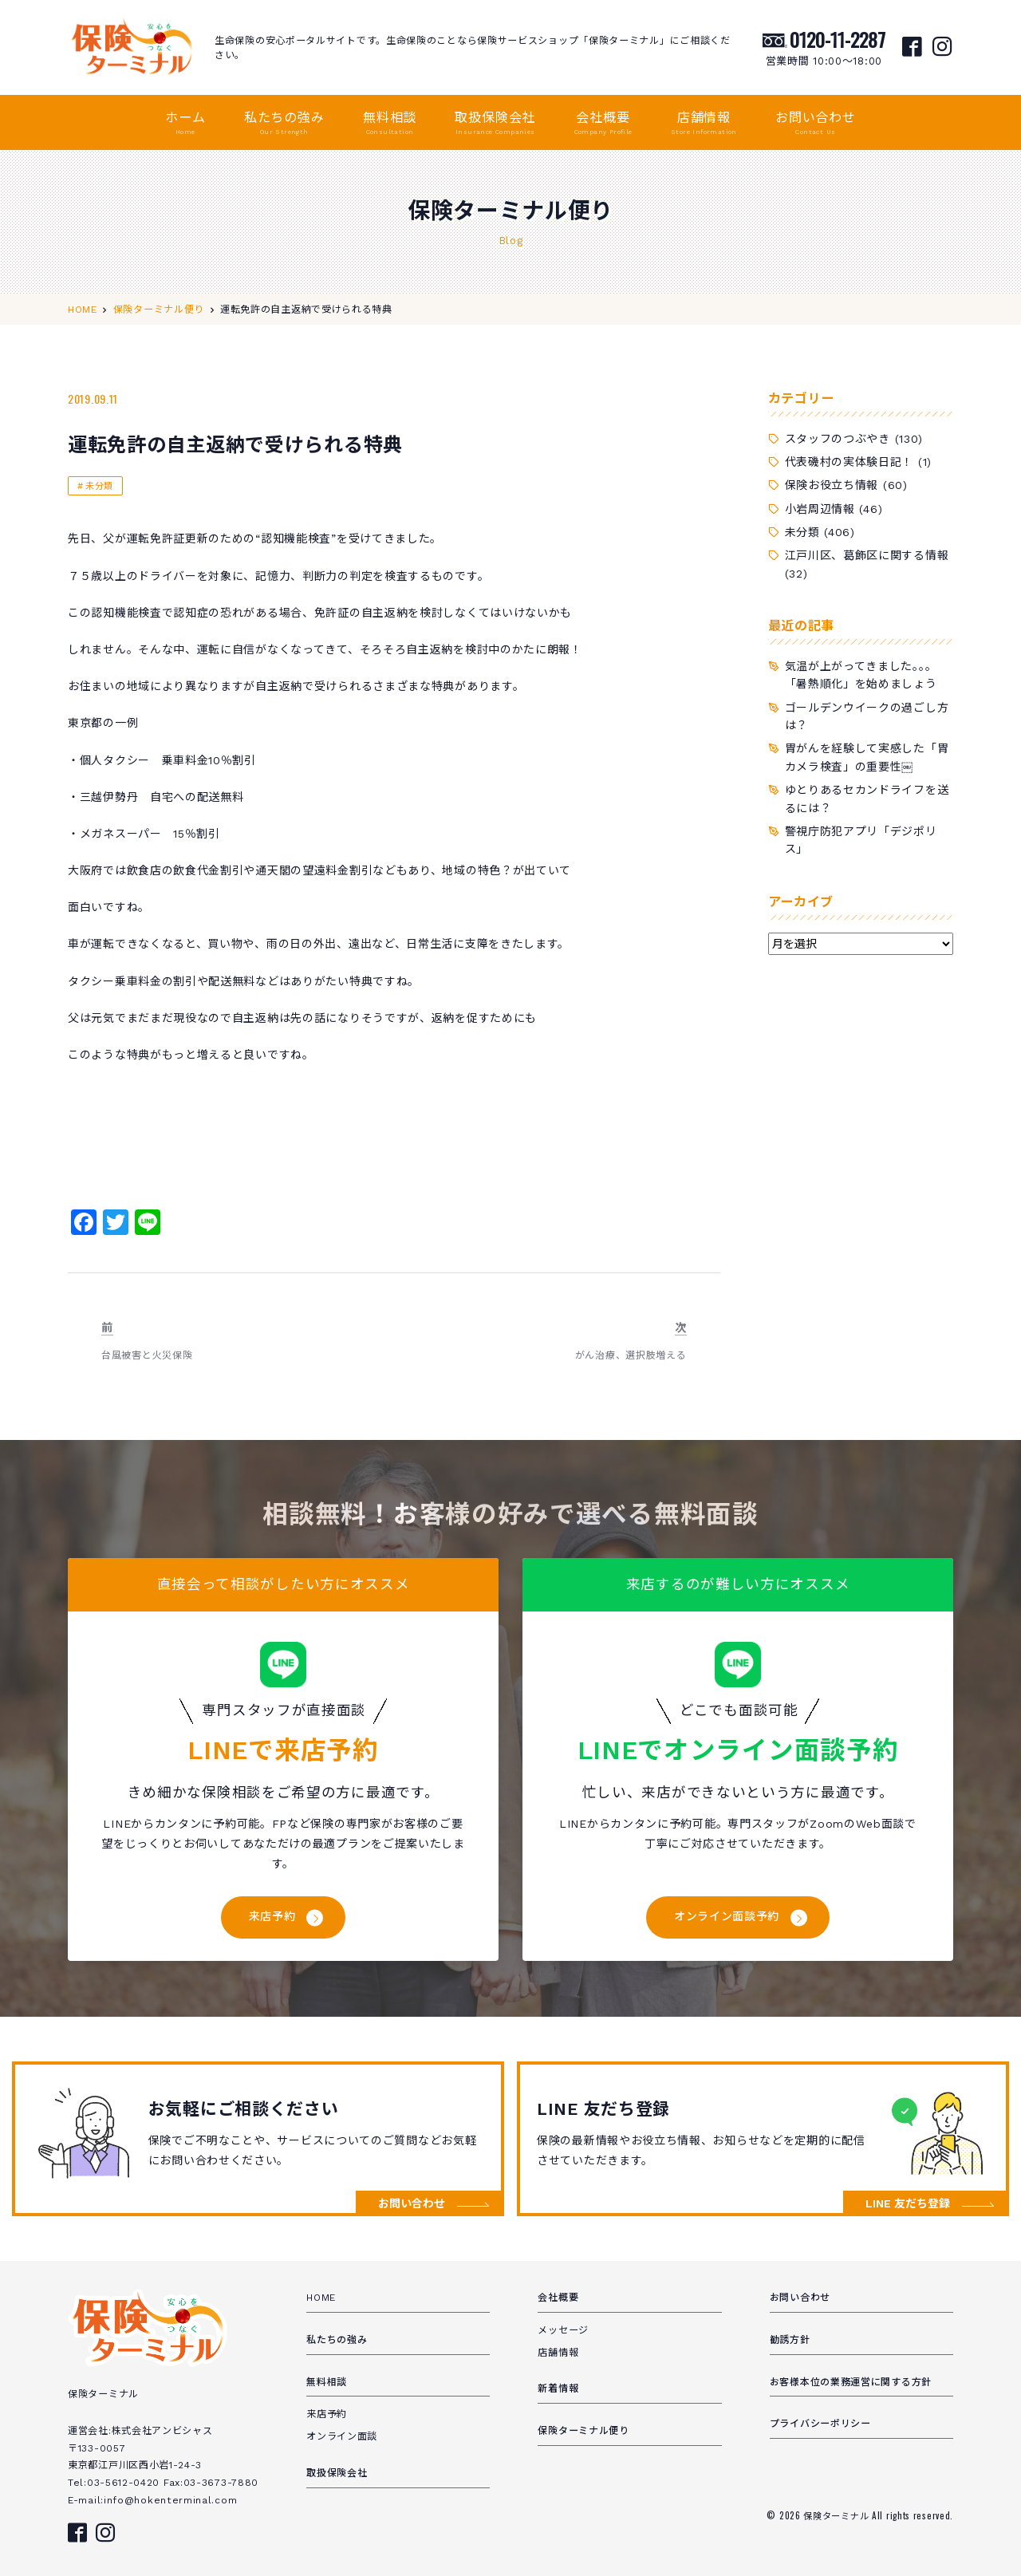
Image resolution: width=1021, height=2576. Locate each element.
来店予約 (272, 1916)
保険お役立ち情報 (832, 485)
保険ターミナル (837, 2515)
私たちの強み (284, 123)
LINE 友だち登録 (907, 2203)
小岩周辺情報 (820, 509)
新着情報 (558, 2388)
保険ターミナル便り (583, 2430)
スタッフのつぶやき (837, 438)
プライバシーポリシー (820, 2423)
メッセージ (563, 2330)
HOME (321, 2297)
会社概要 (603, 123)
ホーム (185, 123)
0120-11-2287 (837, 39)
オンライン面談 (341, 2436)
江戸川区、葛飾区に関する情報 (867, 555)
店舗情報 (704, 123)
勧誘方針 (790, 2339)
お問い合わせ (815, 123)
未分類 (99, 486)
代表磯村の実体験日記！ (849, 462)
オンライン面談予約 (726, 1916)
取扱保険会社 (495, 123)
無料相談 (389, 123)
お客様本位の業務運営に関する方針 (851, 2382)
